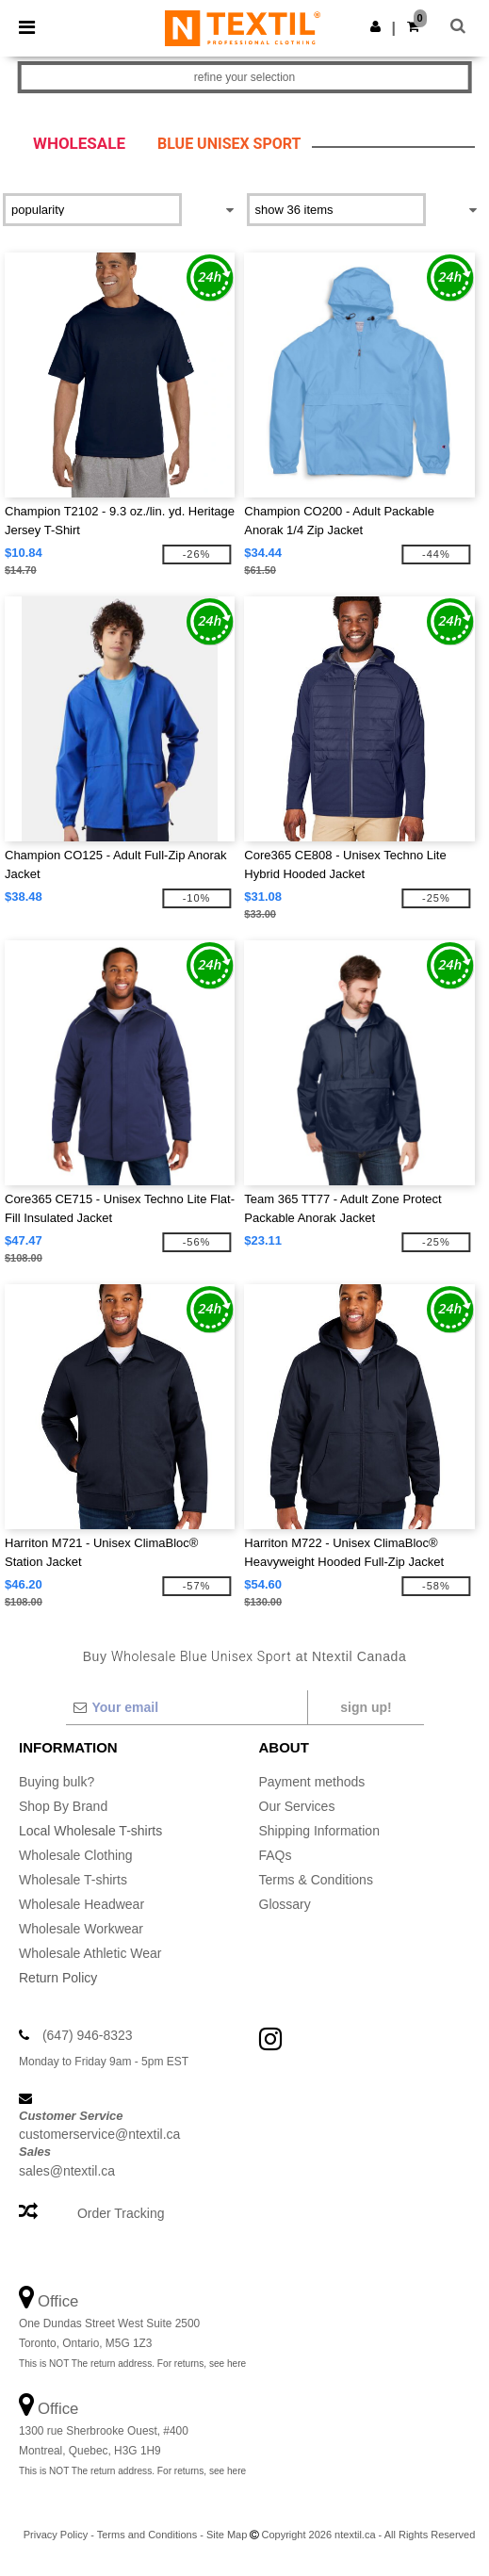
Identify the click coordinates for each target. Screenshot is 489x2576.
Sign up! (365, 1707)
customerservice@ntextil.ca (99, 2134)
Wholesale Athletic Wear (90, 1953)
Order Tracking (121, 2213)
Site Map (226, 2534)
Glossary (285, 1904)
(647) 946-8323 (87, 2035)
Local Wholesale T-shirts (90, 1830)
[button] (375, 26)
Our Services (297, 1806)
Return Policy (58, 1977)
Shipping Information (319, 1830)
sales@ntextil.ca (67, 2170)
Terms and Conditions (147, 2534)
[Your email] (186, 1707)
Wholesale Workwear (81, 1928)
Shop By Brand (63, 1806)
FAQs (275, 1855)
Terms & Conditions (316, 1879)
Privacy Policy (56, 2534)
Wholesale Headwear (81, 1904)
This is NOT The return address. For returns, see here (132, 2363)
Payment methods (312, 1781)
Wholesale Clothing (76, 1855)
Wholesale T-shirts (73, 1879)
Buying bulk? (56, 1781)
